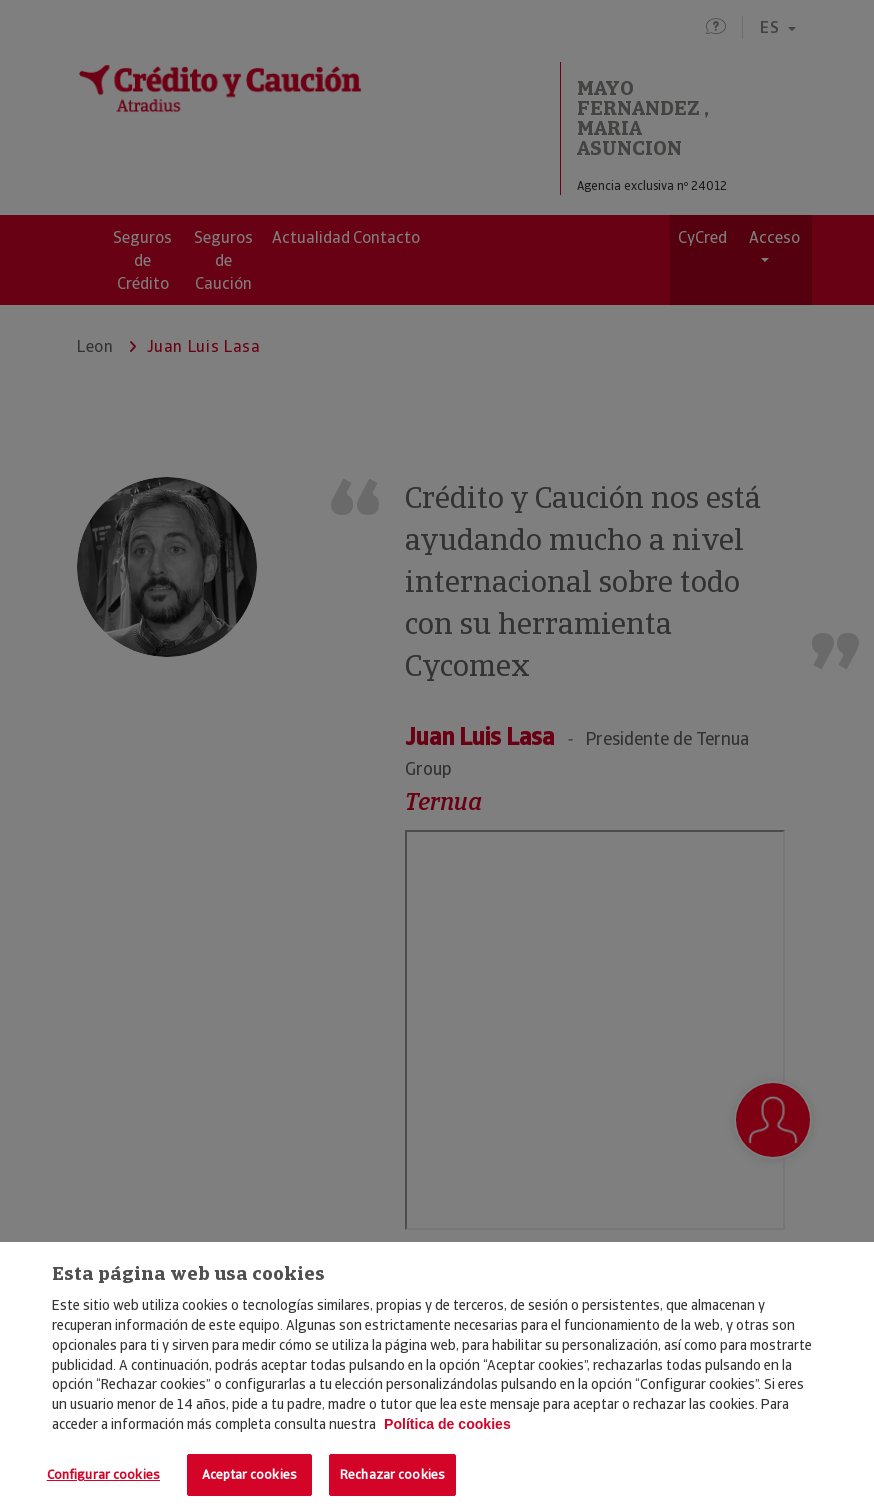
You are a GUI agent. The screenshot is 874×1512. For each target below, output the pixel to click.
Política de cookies (447, 1424)
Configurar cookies (103, 1474)
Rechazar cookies (392, 1474)
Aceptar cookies (249, 1474)
